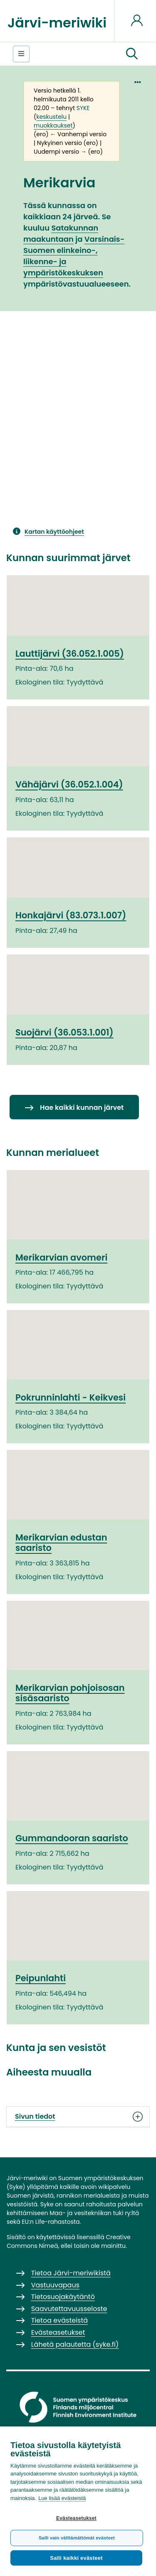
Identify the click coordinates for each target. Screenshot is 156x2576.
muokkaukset (53, 125)
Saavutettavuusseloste (69, 2308)
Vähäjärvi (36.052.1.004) (69, 784)
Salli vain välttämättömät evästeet (77, 2537)
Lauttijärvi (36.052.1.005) (69, 654)
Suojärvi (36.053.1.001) (64, 1032)
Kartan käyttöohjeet (54, 531)
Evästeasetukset (76, 2518)
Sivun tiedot (78, 2117)
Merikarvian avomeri (61, 1257)
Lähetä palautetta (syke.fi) (75, 2344)
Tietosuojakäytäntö (63, 2296)
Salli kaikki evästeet (76, 2558)
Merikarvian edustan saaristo (61, 1542)
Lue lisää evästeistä (62, 2498)
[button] (132, 54)
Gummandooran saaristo (71, 1838)
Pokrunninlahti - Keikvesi (70, 1397)
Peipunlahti (40, 1978)
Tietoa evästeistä (59, 2320)
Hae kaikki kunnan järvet (82, 1107)
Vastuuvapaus (55, 2285)
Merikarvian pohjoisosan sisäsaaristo (70, 1693)
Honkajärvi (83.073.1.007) (70, 915)
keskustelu (51, 117)
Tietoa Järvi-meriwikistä (71, 2273)
